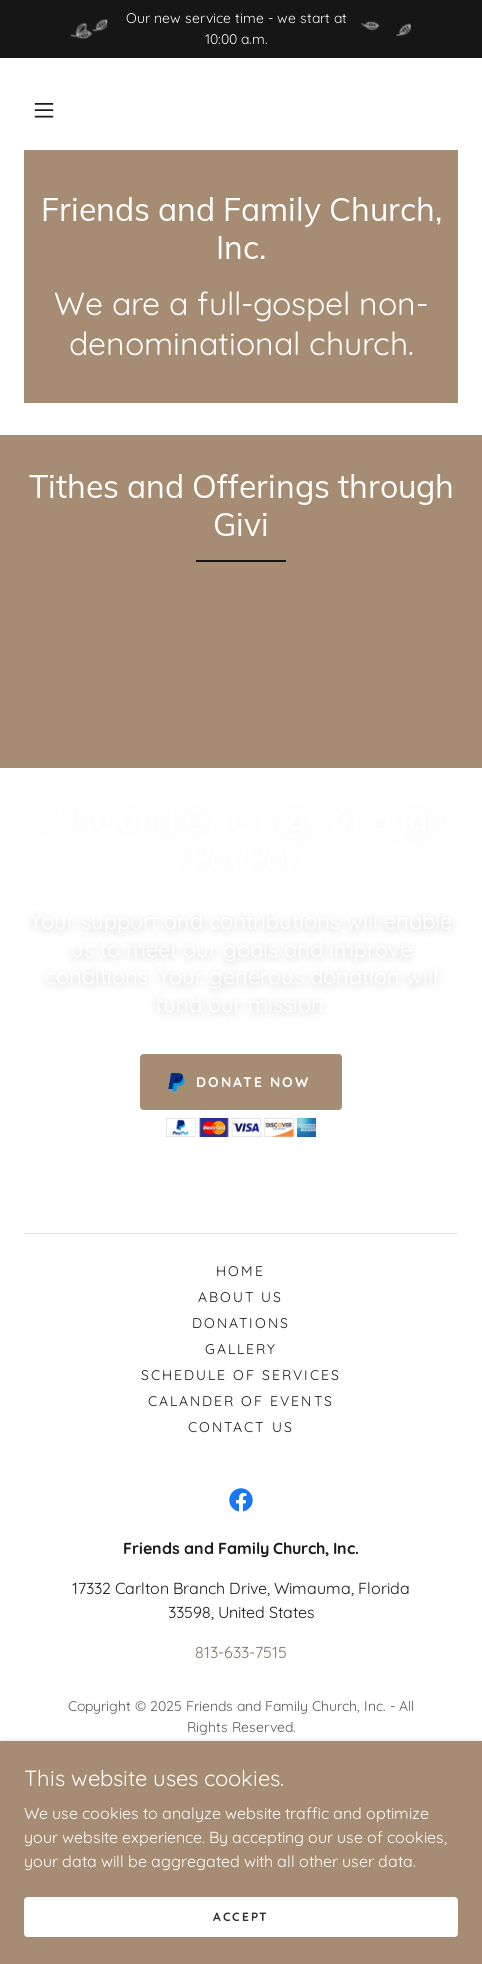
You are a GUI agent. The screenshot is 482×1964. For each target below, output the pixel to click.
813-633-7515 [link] (241, 1652)
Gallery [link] (241, 1349)
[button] (44, 110)
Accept (241, 1916)
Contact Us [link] (240, 1427)
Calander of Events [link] (240, 1401)
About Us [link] (240, 1297)
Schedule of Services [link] (241, 1375)
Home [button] (240, 1271)
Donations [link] (241, 1323)
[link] (241, 228)
